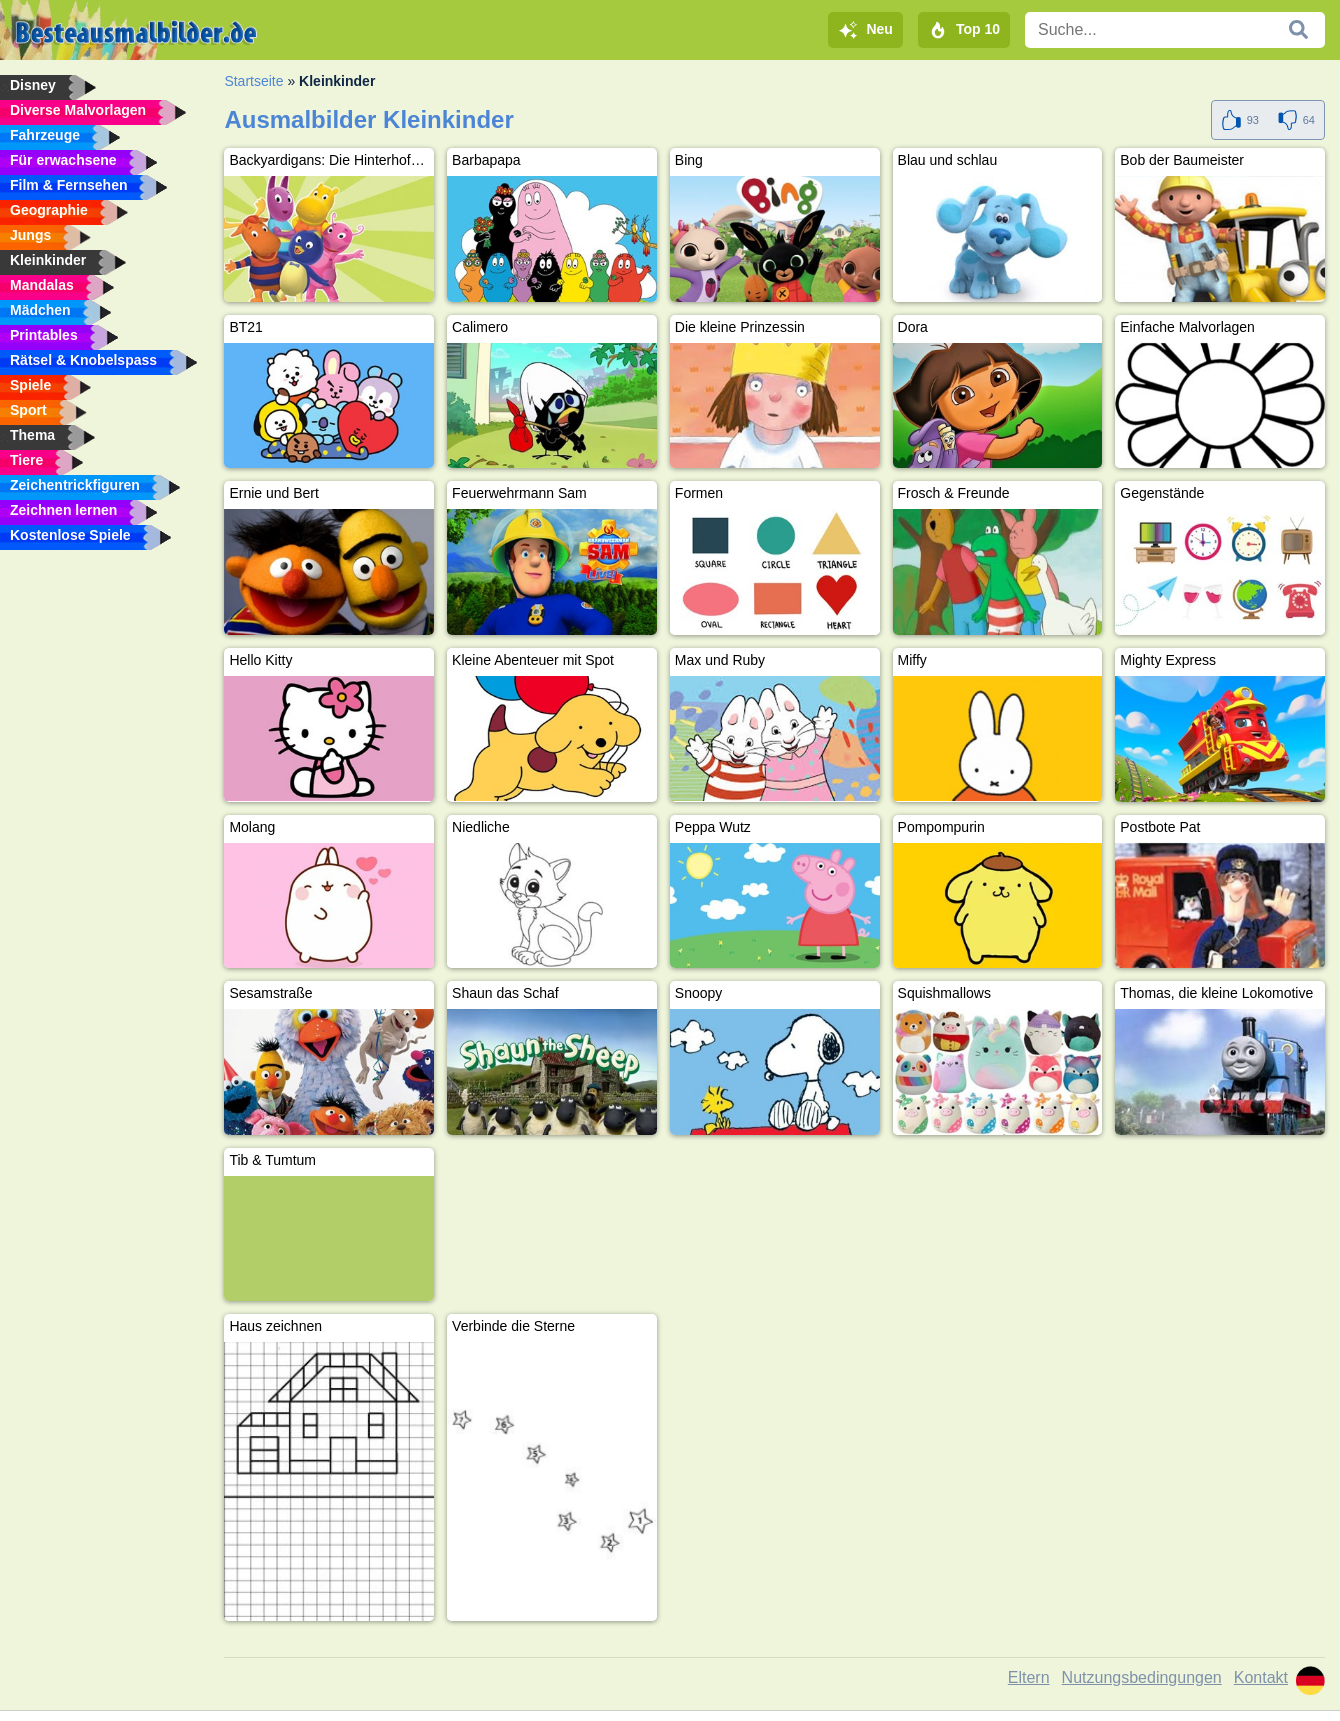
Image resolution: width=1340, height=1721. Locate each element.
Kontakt (1261, 1677)
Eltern (1029, 1677)
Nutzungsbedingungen (1142, 1677)
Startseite (253, 81)
